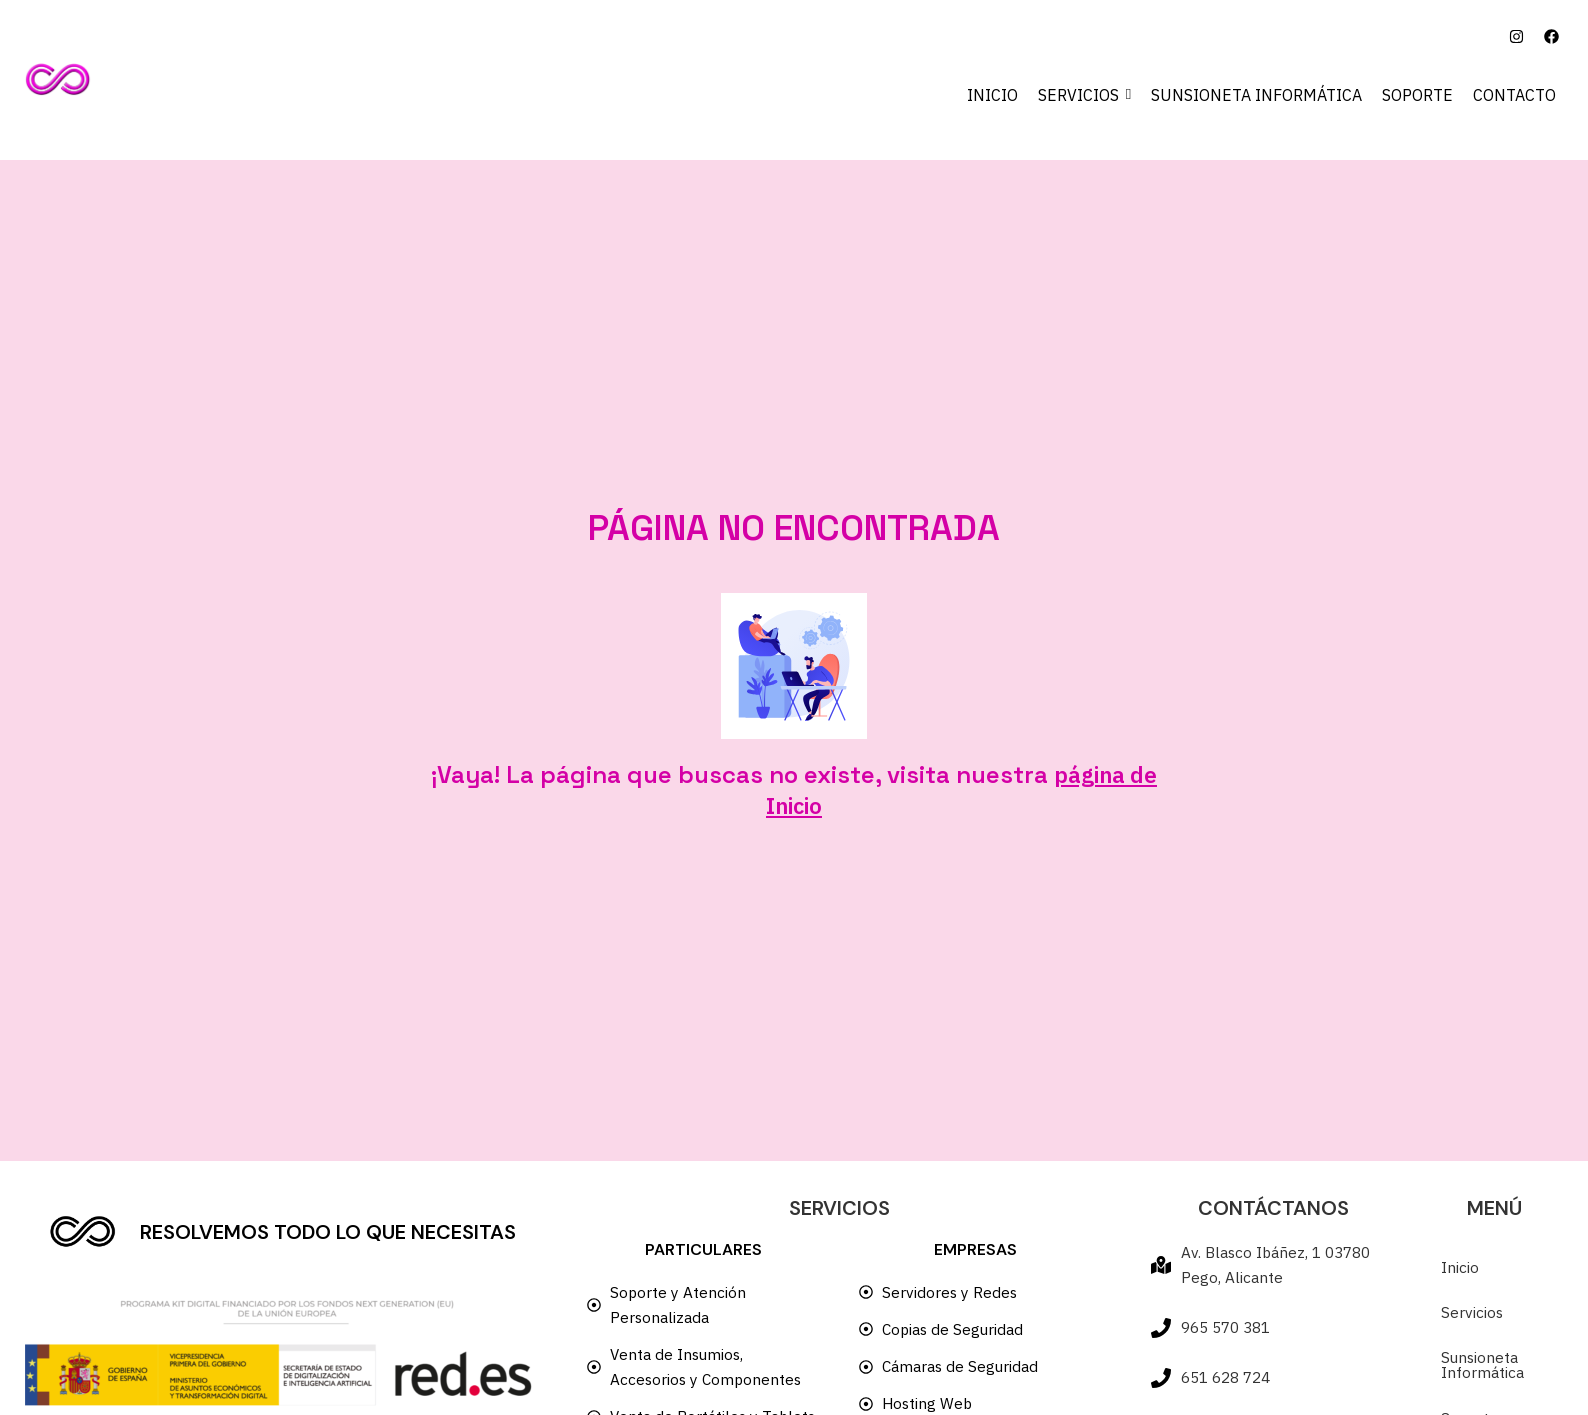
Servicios (1472, 1320)
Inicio (1460, 1274)
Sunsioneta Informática (1483, 1374)
